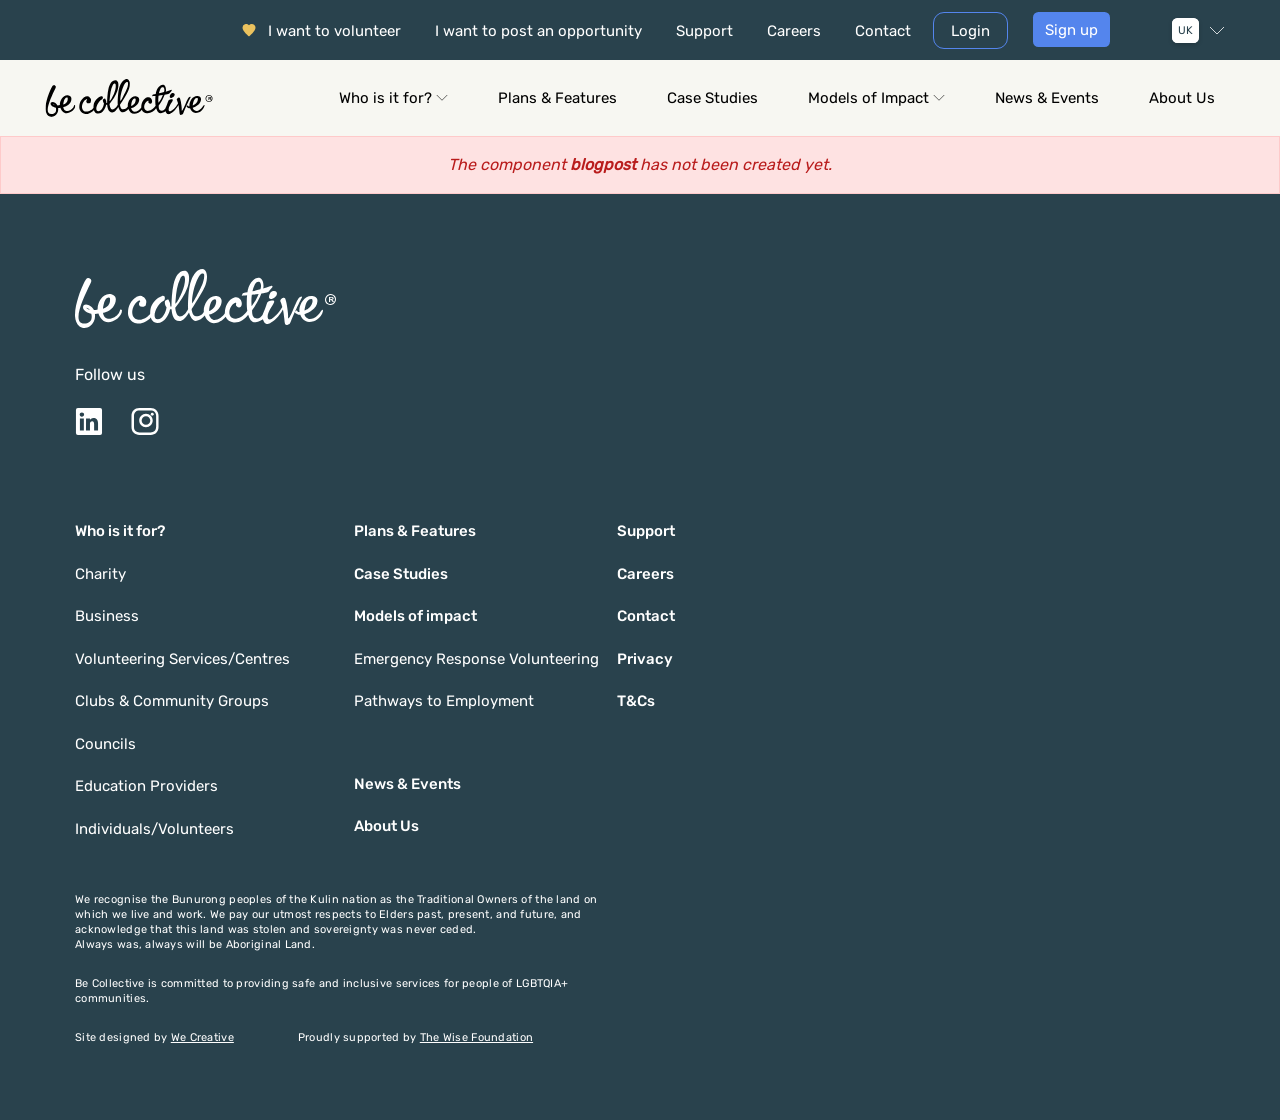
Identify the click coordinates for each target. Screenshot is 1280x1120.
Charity (100, 574)
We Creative (202, 1037)
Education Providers (146, 786)
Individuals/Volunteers (154, 829)
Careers (794, 31)
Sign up (1071, 30)
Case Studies (712, 98)
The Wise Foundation (476, 1037)
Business (107, 616)
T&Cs (636, 701)
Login (970, 31)
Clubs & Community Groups (172, 701)
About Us (1182, 98)
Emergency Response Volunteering (476, 659)
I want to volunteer (334, 31)
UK (1185, 30)
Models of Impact (876, 98)
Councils (105, 744)
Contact (883, 31)
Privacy (645, 659)
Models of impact (415, 616)
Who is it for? (393, 98)
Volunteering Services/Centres (182, 659)
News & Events (1047, 98)
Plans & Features (557, 98)
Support (704, 31)
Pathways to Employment (444, 701)
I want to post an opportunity (538, 31)
